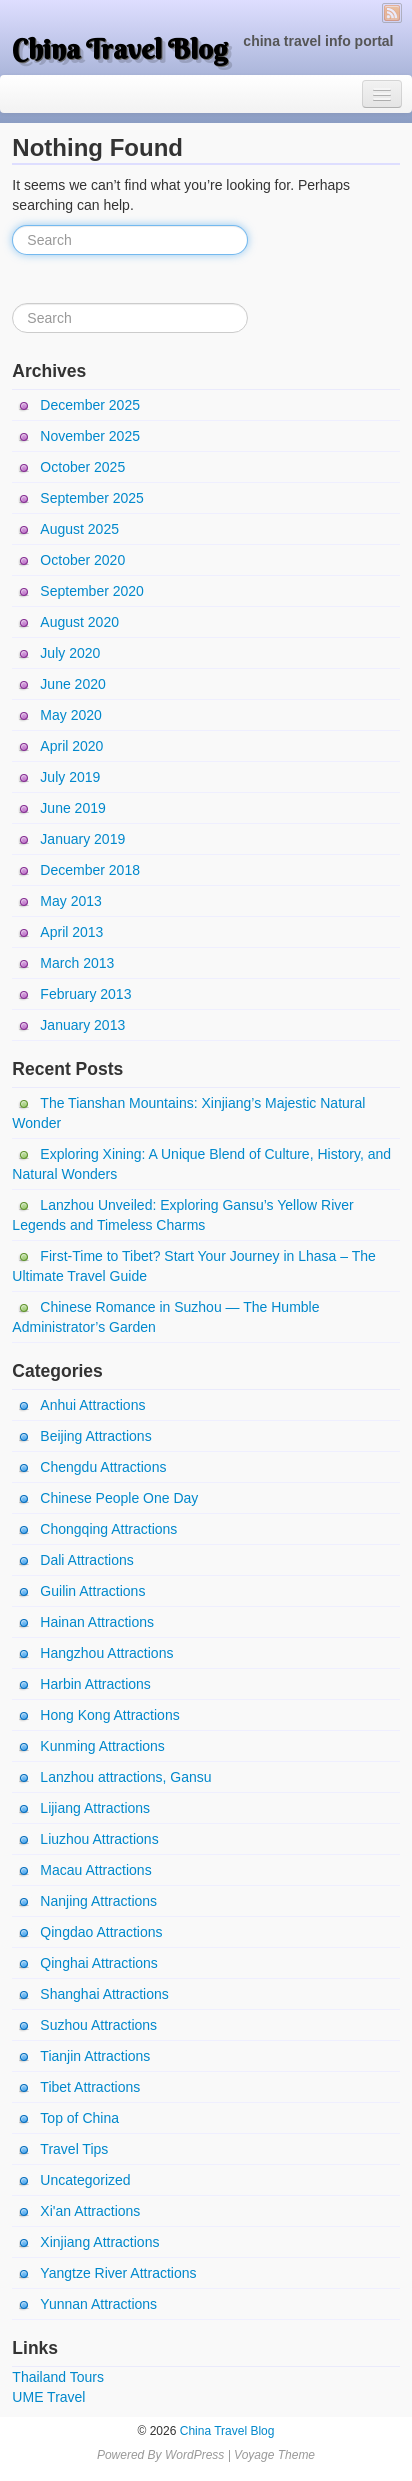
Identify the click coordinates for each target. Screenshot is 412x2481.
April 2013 (71, 932)
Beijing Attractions (95, 1436)
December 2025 (90, 405)
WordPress (194, 2455)
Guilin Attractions (92, 1591)
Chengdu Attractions (103, 1467)
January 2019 (82, 839)
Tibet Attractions (90, 2087)
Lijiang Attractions (95, 1808)
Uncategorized (85, 2180)
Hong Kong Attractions (109, 1715)
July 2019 (70, 777)
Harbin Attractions (95, 1684)
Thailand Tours (58, 2377)
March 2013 (77, 963)
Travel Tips (74, 2149)
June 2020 (72, 684)
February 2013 (85, 994)
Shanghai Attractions (104, 1994)
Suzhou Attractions (98, 2025)
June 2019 (72, 808)
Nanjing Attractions (98, 1901)
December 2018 (90, 870)
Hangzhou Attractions (106, 1653)
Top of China (79, 2118)
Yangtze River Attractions (118, 2273)
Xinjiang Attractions (99, 2242)
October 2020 (82, 560)
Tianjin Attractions (95, 2056)
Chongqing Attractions (108, 1529)
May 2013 (70, 901)
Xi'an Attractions (90, 2211)
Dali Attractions (86, 1560)
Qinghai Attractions (99, 1963)
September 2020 (92, 591)
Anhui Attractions (92, 1405)
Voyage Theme (274, 2455)
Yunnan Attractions (98, 2304)
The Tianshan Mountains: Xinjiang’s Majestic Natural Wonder (188, 1113)
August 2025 (79, 529)
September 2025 (92, 498)
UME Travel (48, 2397)
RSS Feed (392, 13)
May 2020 (70, 715)
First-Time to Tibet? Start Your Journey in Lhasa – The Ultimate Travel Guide (193, 1266)
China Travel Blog (120, 49)
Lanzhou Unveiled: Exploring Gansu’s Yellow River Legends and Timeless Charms (182, 1215)
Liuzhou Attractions (99, 1839)
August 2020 (79, 622)
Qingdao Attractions (101, 1932)
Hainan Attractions (97, 1622)
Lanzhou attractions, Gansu (125, 1777)
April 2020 (71, 746)
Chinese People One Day (119, 1498)
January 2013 (82, 1025)
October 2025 (82, 467)
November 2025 (90, 436)
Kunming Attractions (102, 1746)
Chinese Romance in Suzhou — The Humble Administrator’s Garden (165, 1317)
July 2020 (70, 653)
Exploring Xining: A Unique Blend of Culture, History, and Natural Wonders (201, 1164)
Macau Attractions (95, 1870)
